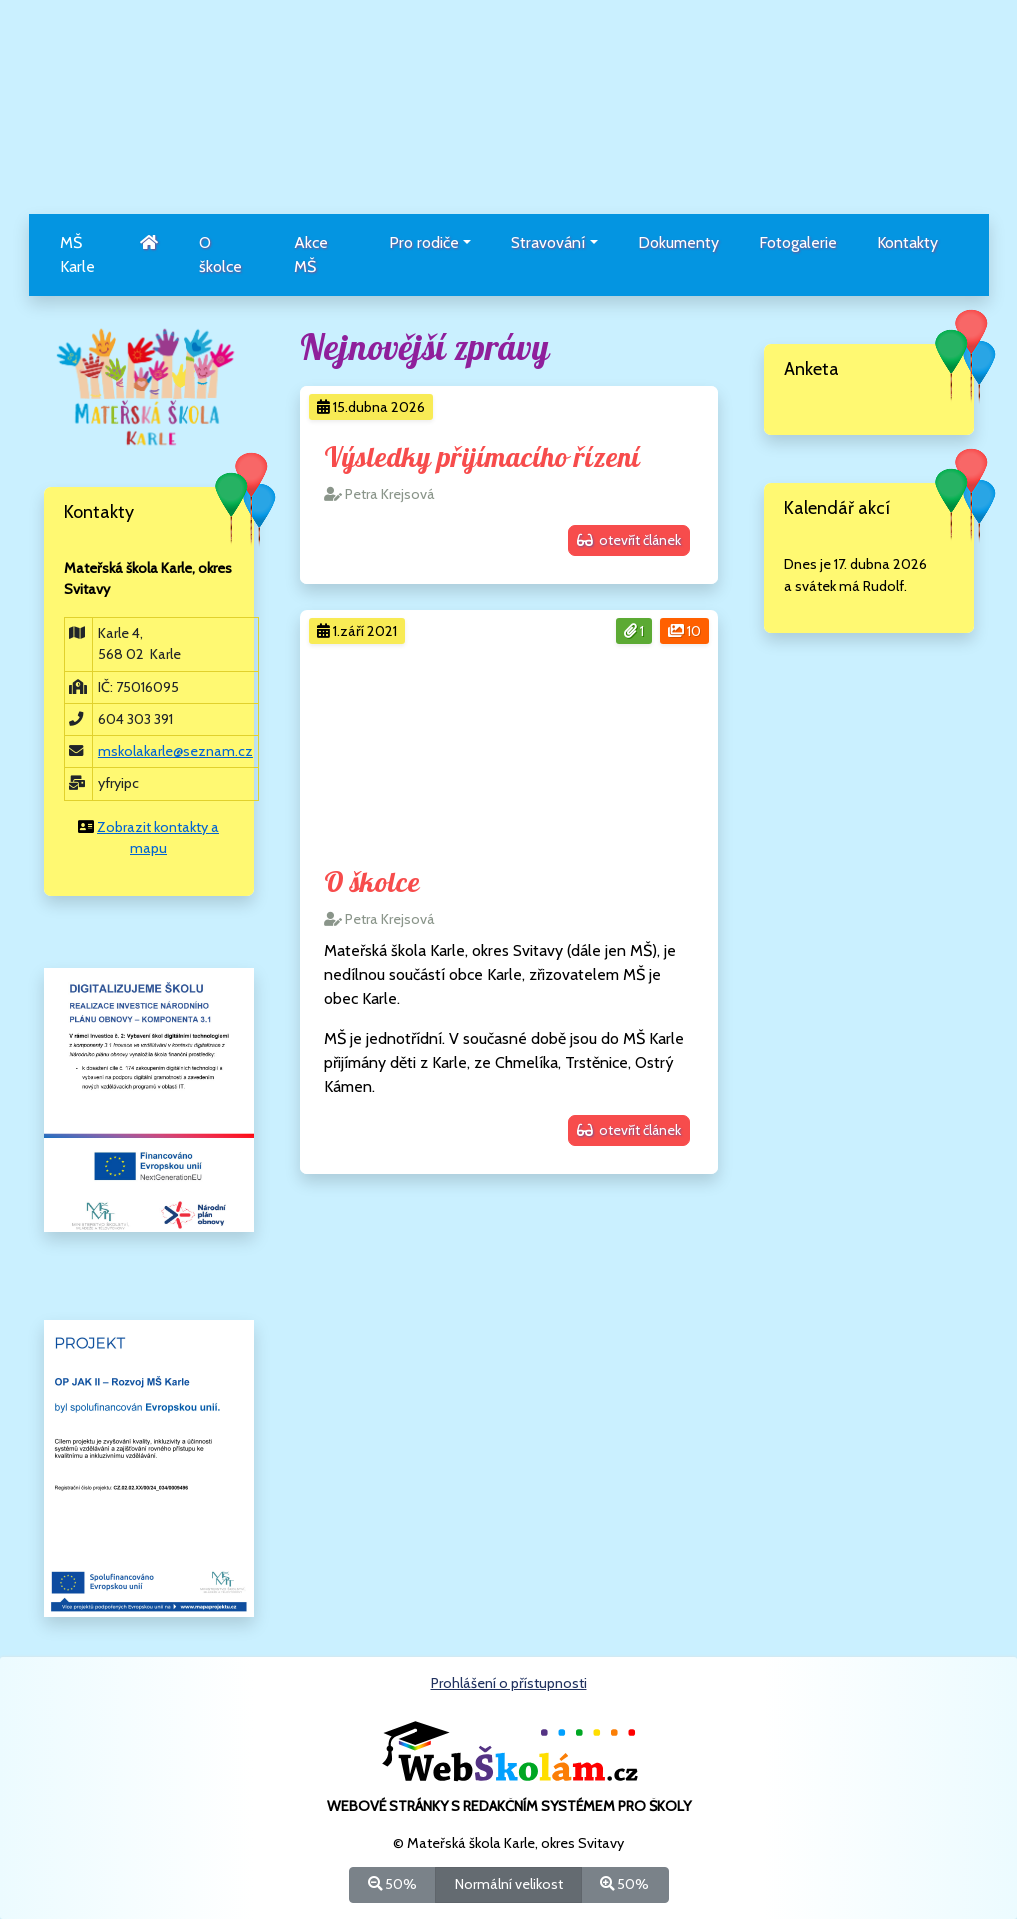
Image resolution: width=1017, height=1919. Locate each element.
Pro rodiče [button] (424, 242)
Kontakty (907, 242)
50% (392, 1883)
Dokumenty (678, 242)
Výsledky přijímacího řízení (482, 458)
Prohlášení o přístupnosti (509, 1683)
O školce (220, 254)
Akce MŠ (311, 254)
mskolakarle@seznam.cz (175, 751)
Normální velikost (509, 1883)
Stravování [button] (548, 242)
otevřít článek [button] (629, 540)
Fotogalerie (798, 242)
